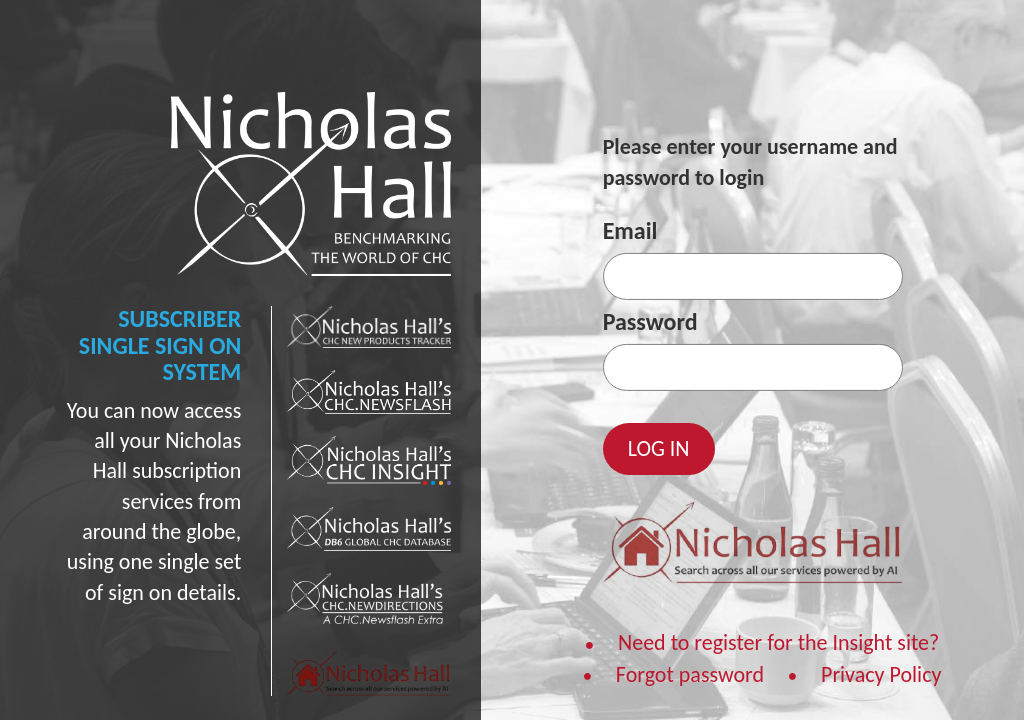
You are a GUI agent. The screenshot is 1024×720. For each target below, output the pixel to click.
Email (630, 230)
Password (650, 321)
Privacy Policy (881, 674)
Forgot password (690, 674)
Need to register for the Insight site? (778, 642)
